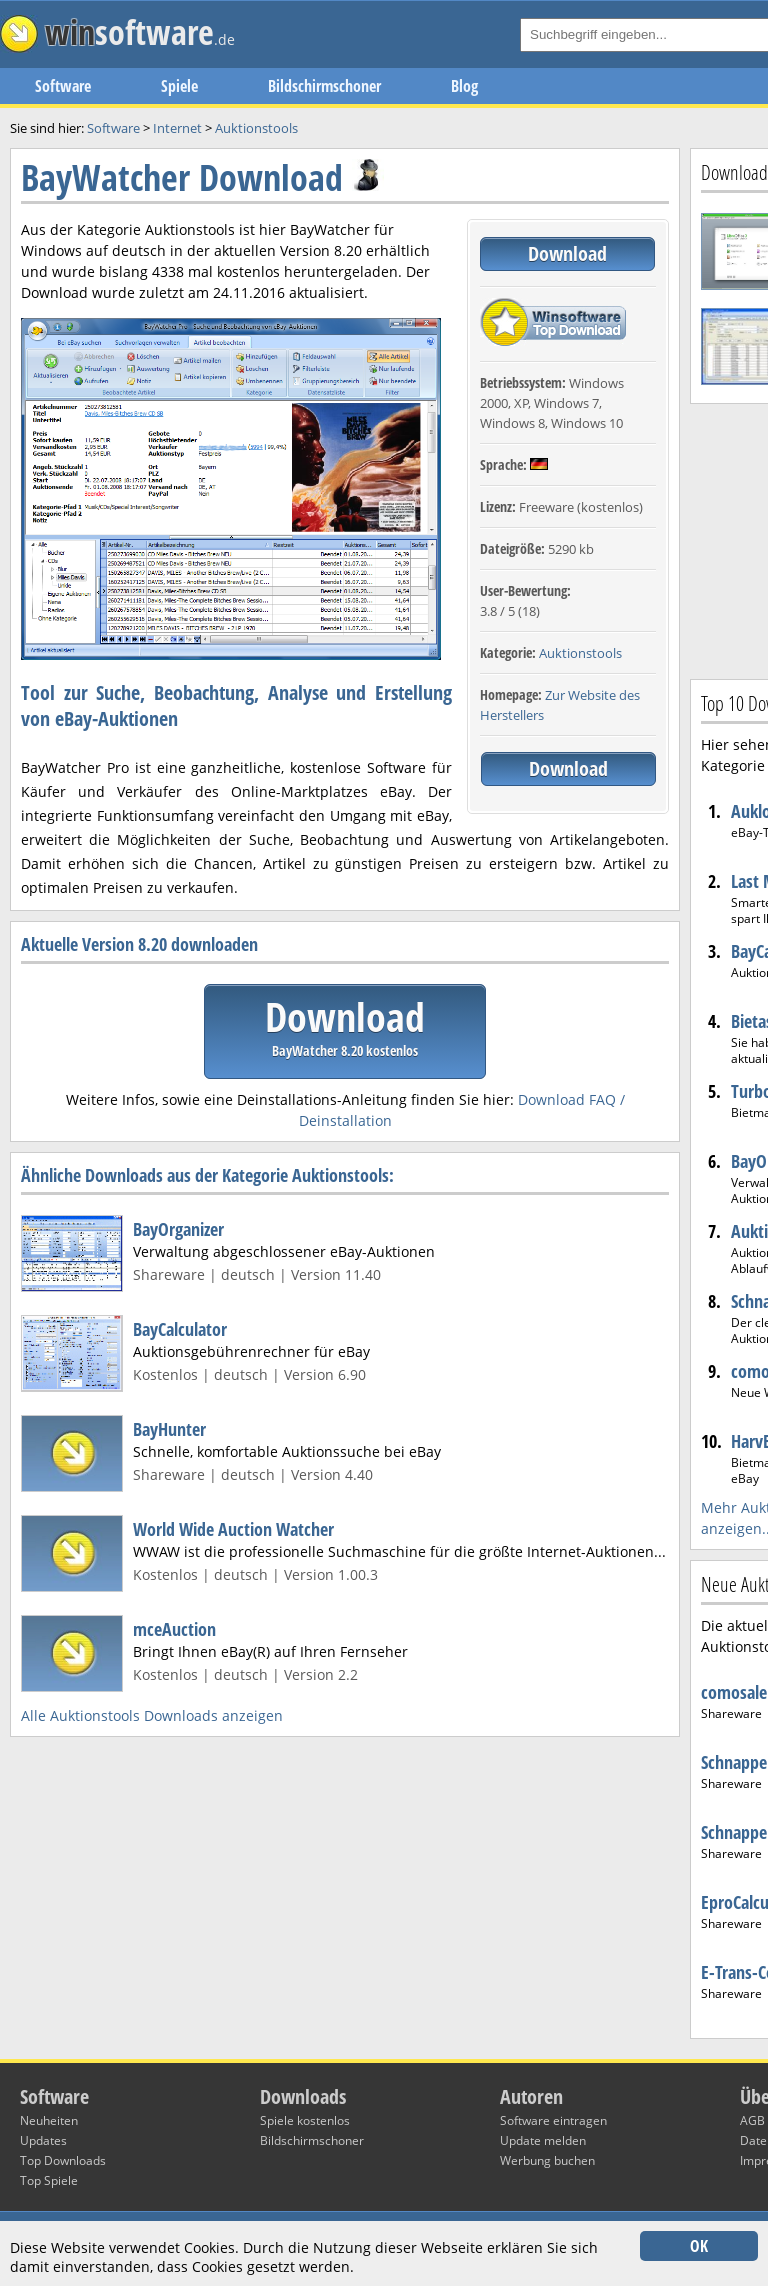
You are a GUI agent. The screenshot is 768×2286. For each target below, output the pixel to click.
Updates (43, 2140)
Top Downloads (63, 2160)
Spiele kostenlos (305, 2120)
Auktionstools (580, 653)
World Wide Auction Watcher (233, 1529)
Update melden (543, 2140)
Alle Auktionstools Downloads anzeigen (152, 1715)
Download (567, 253)
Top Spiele (49, 2180)
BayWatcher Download (182, 177)
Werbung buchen (547, 2160)
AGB (752, 2120)
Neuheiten (49, 2120)
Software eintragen (553, 2120)
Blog (464, 86)
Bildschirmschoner (324, 86)
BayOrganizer (178, 1229)
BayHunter (169, 1429)
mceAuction (174, 1629)
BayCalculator (180, 1329)
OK (699, 2246)
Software (63, 86)
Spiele (179, 86)
